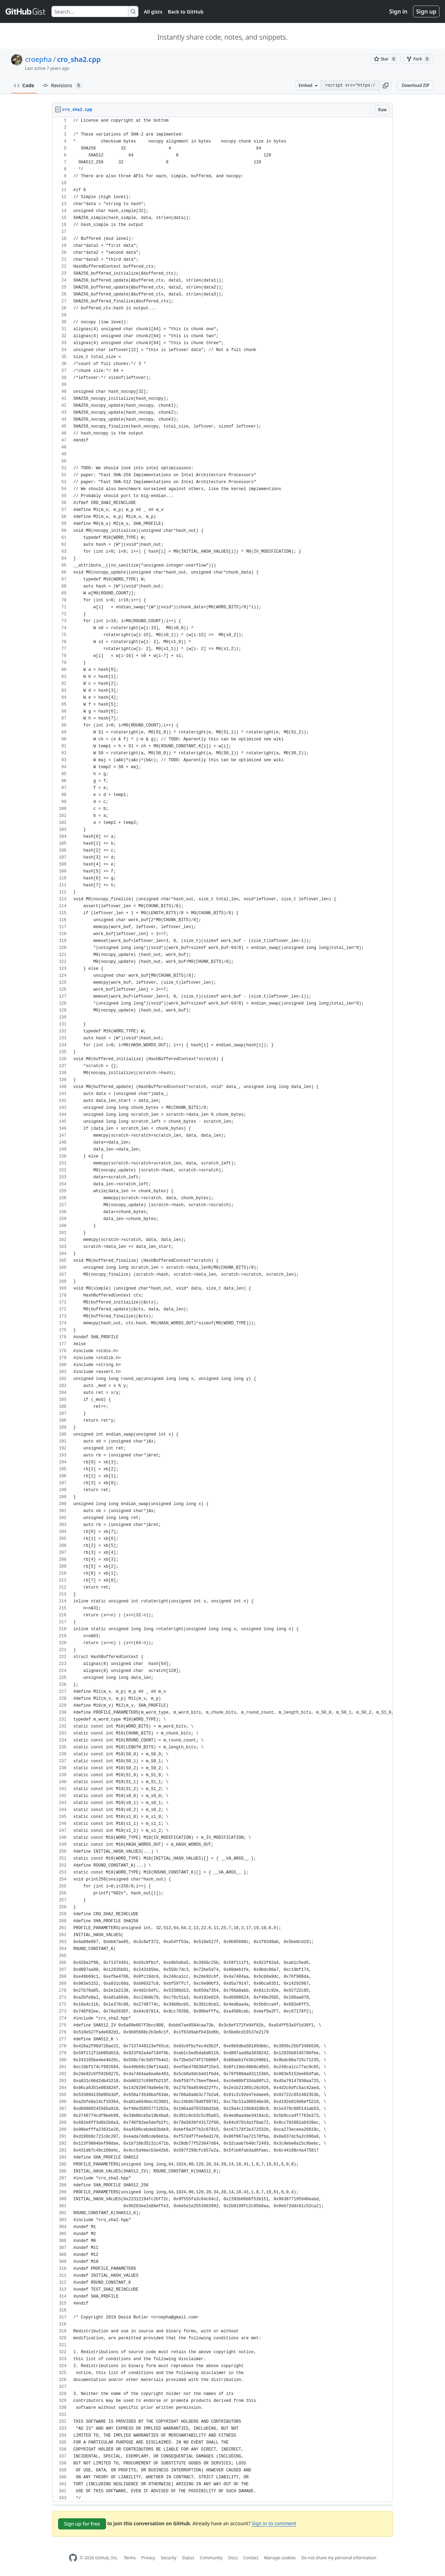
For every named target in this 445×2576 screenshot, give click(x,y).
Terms (130, 2558)
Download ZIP (415, 85)
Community (211, 2558)
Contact (250, 2558)
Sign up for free (82, 2523)
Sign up (426, 11)
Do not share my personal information (339, 2558)
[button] (385, 85)
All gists (153, 11)
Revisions (62, 85)
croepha (38, 59)
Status (188, 2558)
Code (24, 85)
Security (169, 2558)
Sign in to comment (274, 2523)
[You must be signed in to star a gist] (385, 59)
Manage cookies (280, 2558)
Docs (233, 2558)
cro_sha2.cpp (78, 59)
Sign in (398, 11)
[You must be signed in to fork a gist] (418, 59)
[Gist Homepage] (26, 11)
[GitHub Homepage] (73, 2557)
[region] (222, 1309)
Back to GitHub (185, 11)
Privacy (148, 2558)
